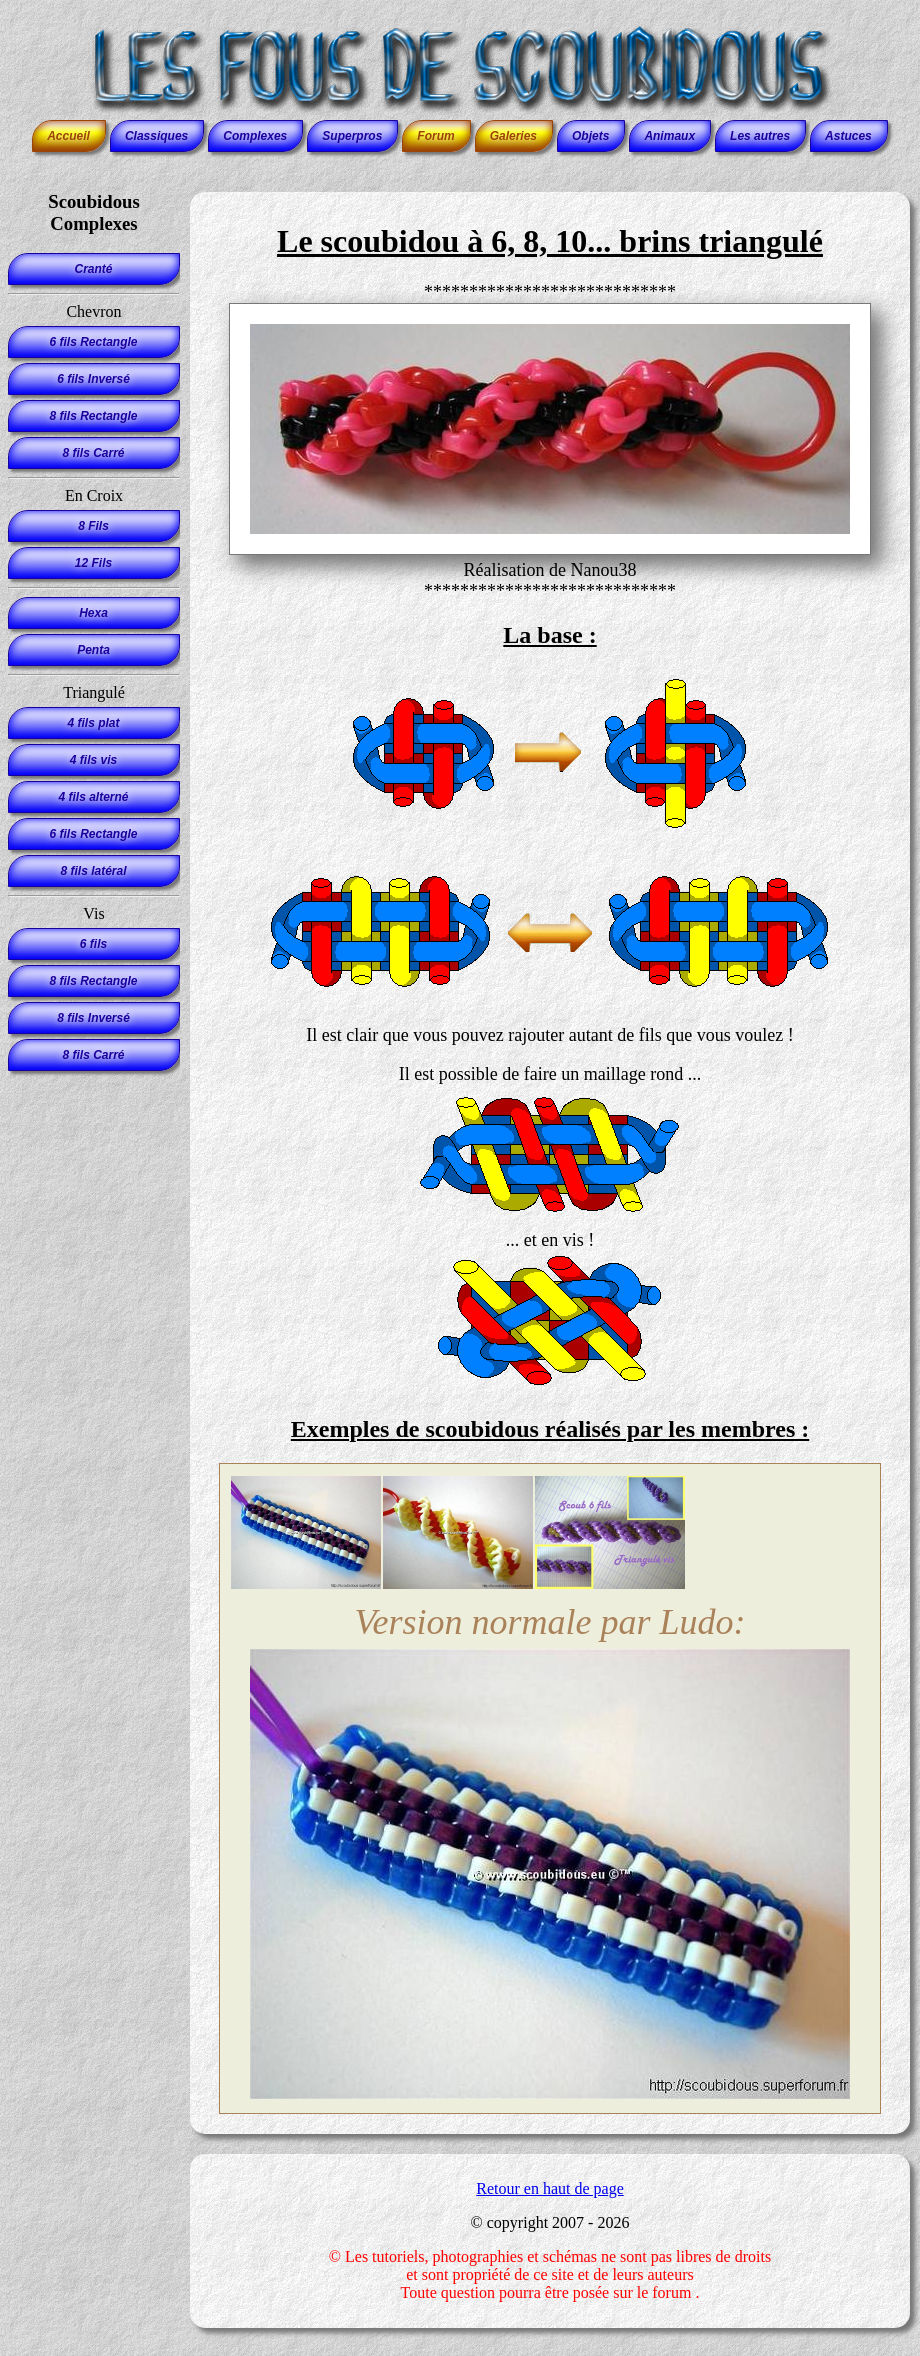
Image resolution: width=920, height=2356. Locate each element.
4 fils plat (93, 723)
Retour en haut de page (550, 2188)
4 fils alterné (93, 797)
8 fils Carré (93, 453)
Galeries (513, 136)
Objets (590, 136)
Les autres (760, 136)
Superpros (352, 136)
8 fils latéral (93, 871)
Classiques (156, 136)
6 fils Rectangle (93, 342)
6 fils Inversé (93, 379)
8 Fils (93, 526)
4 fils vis (93, 760)
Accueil (68, 136)
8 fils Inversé (93, 1018)
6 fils (93, 944)
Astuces (848, 136)
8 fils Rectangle (93, 416)
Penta (93, 650)
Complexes (255, 136)
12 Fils (93, 563)
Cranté (93, 269)
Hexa (93, 613)
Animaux (669, 136)
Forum (435, 136)
